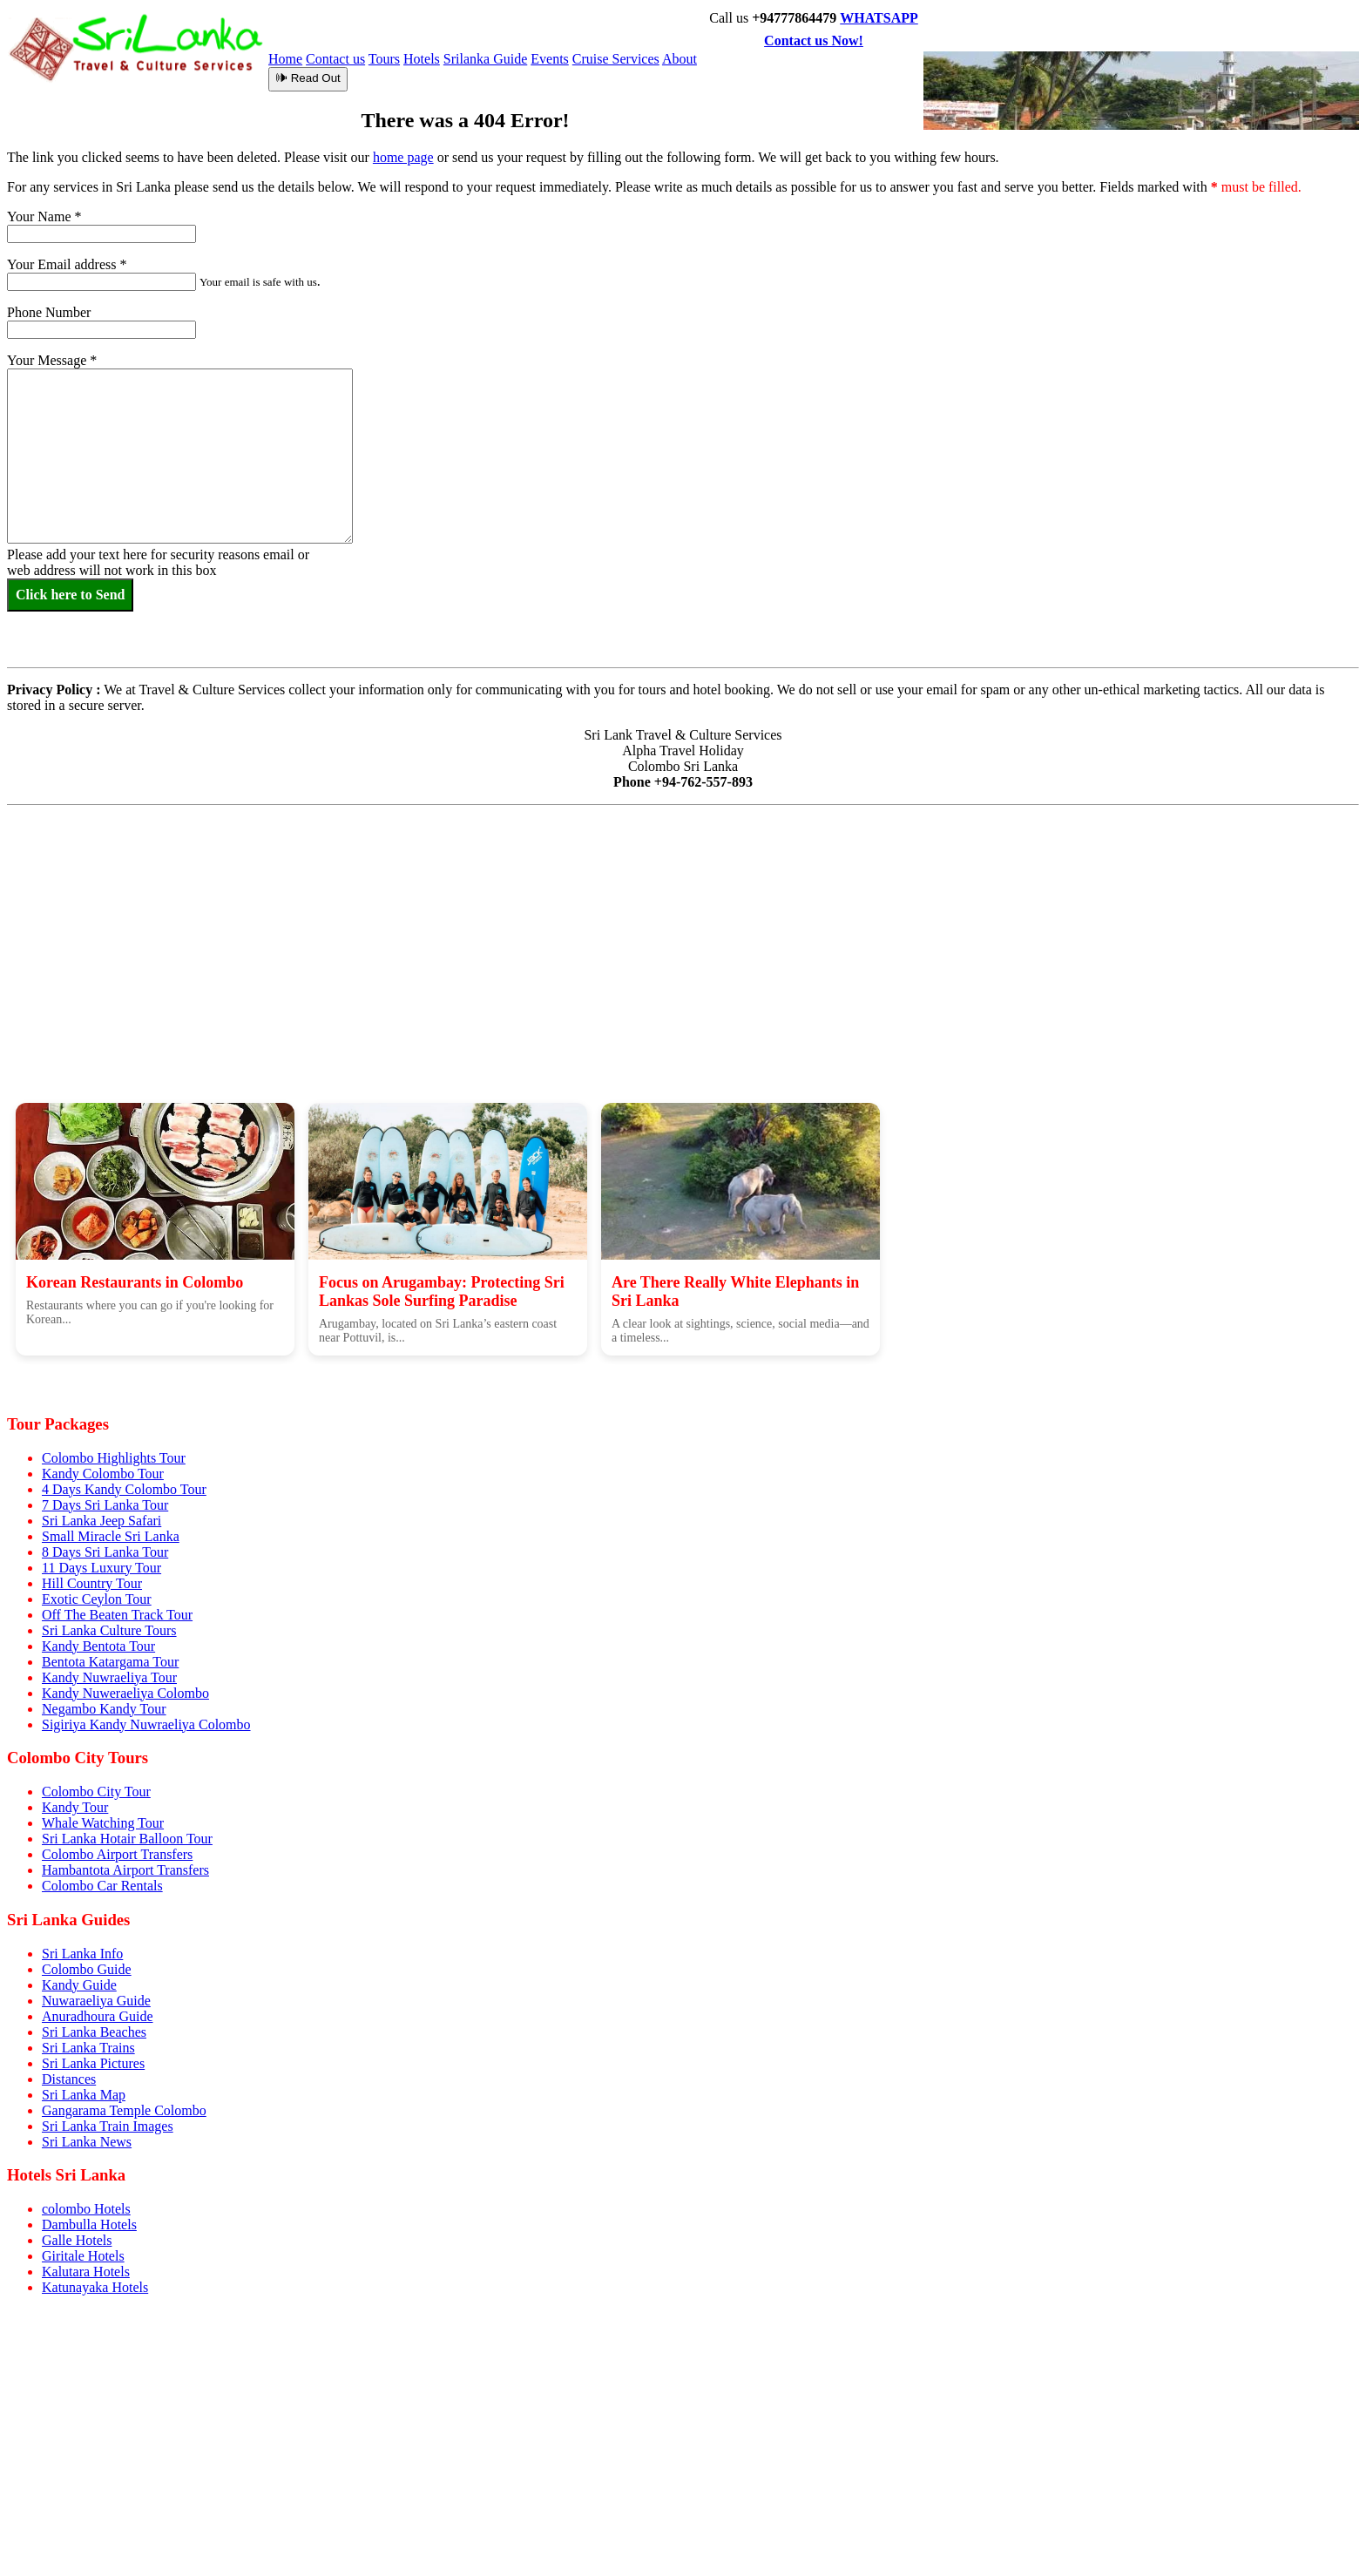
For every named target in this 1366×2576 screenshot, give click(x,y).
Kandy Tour (75, 1807)
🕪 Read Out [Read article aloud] (308, 78)
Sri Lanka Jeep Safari (101, 1520)
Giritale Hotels (83, 2255)
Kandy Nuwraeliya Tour (109, 1677)
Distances (69, 2079)
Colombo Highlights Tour (114, 1457)
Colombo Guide (87, 1969)
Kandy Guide (79, 1985)
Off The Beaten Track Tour (117, 1614)
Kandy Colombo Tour (103, 1473)
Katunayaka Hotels (95, 2287)
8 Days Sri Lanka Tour (105, 1552)
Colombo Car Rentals (102, 1885)
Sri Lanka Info (82, 1953)
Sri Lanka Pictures (93, 2063)
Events (550, 58)
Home (285, 58)
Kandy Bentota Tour (98, 1646)
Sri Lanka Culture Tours (109, 1630)
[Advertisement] (683, 975)
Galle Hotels (77, 2240)
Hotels (421, 58)
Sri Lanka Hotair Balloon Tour (127, 1838)
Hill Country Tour (92, 1583)
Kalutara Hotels (86, 2271)
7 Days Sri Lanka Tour (105, 1505)
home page (403, 157)
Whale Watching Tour (103, 1822)
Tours (384, 58)
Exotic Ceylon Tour (97, 1599)
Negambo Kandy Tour (104, 1708)
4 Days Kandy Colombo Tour (124, 1489)
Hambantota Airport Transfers (125, 1870)
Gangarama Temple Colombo (124, 2110)
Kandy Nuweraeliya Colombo (125, 1693)
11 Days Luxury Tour (101, 1567)
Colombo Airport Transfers (117, 1854)
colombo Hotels (86, 2208)
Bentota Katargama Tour (110, 1661)
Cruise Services (615, 58)
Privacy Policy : (54, 723)
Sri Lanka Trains (88, 2047)
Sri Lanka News (87, 2141)
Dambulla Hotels (89, 2224)
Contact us (335, 58)
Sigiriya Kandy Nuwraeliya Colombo (146, 1724)
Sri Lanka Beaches (94, 2032)
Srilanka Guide (485, 58)
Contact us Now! (813, 40)
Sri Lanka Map (83, 2094)
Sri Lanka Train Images (107, 2126)
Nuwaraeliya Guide (96, 2000)
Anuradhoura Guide (97, 2016)
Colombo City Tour (96, 1791)
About (679, 58)
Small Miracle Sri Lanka (110, 1536)
